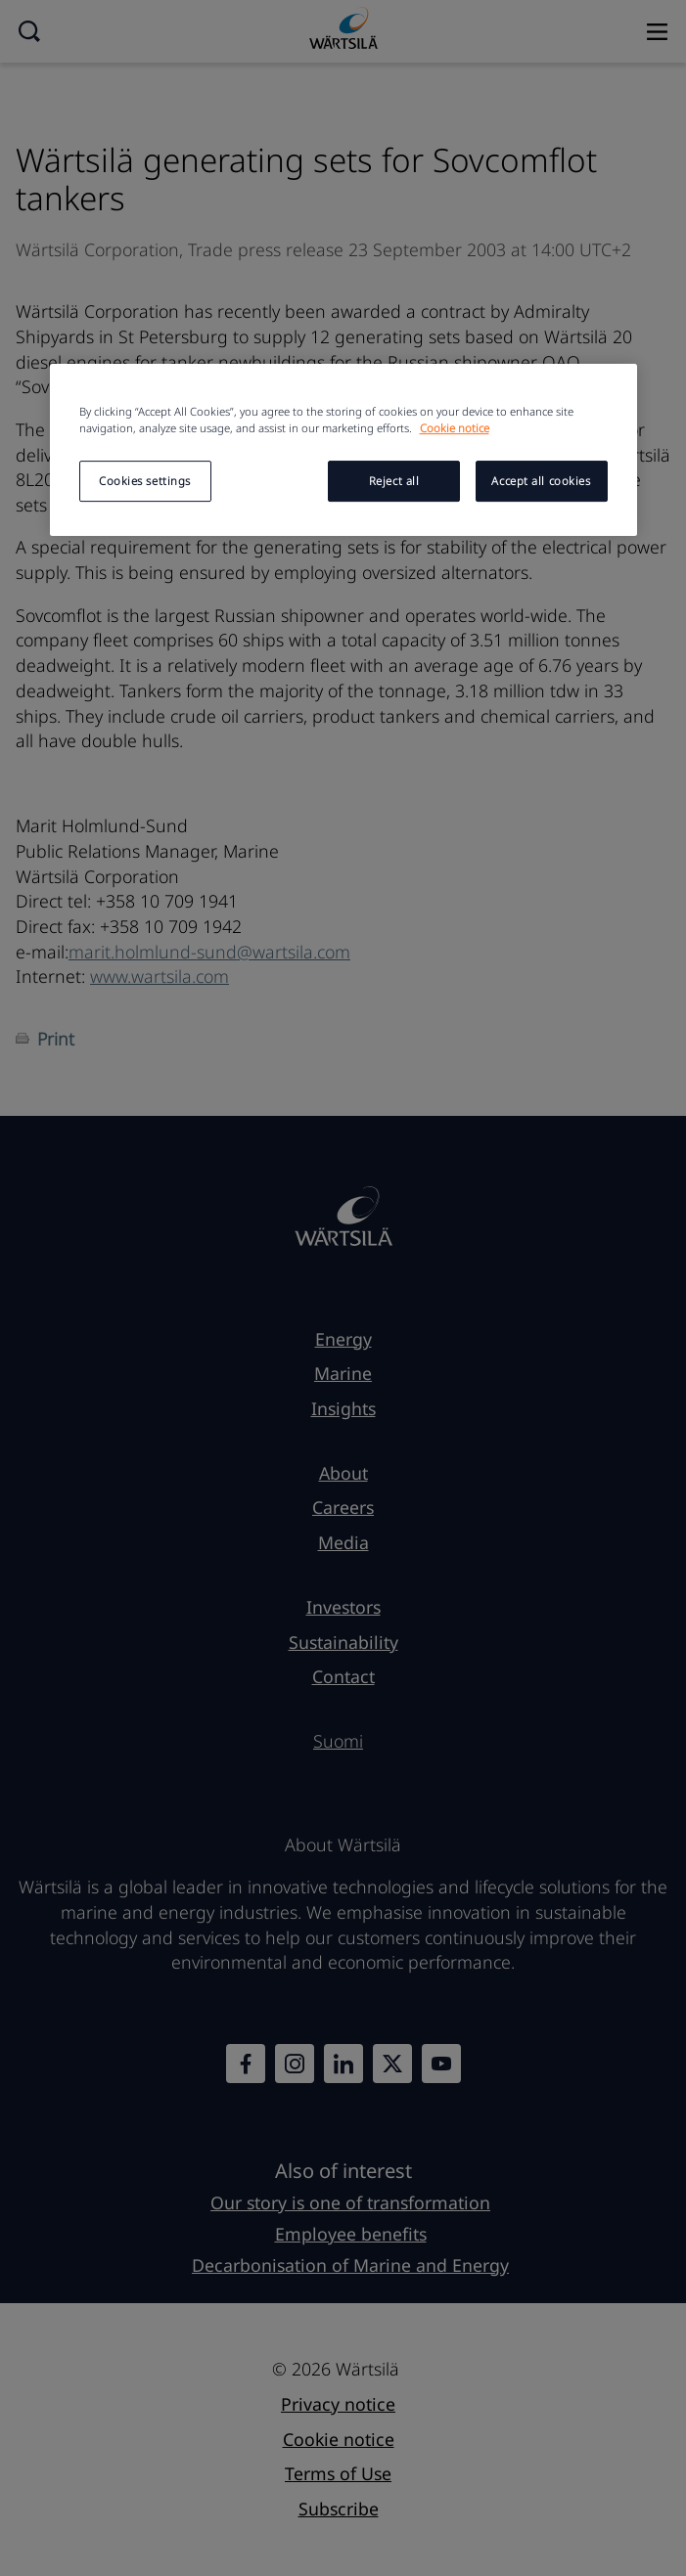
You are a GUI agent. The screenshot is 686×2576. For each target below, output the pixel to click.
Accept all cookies (540, 480)
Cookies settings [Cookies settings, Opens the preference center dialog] (145, 480)
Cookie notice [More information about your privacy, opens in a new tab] (454, 428)
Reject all (394, 480)
